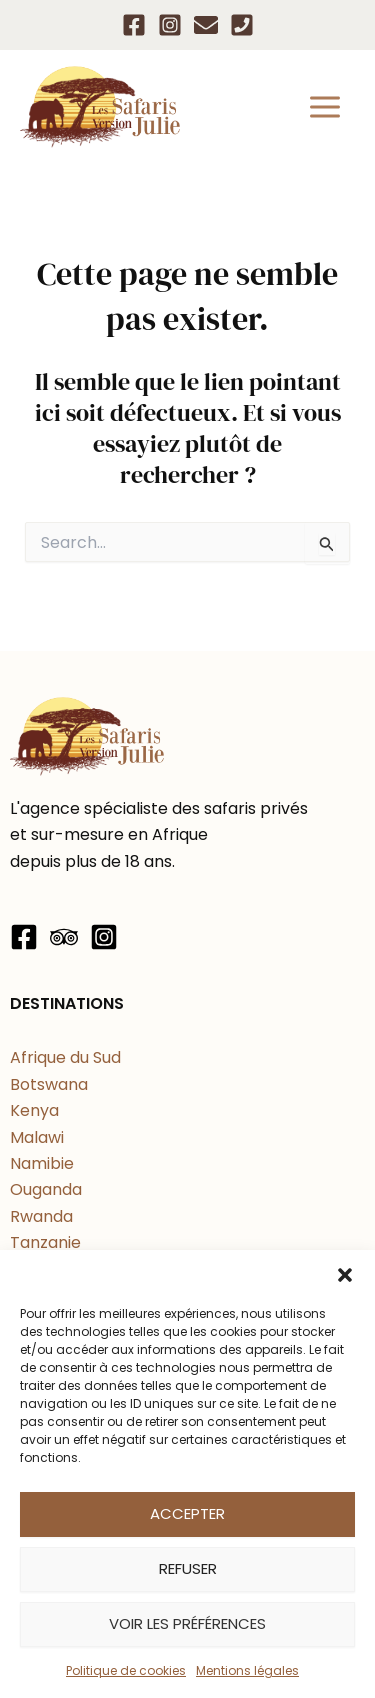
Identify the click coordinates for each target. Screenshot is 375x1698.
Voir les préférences (187, 1623)
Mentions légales (247, 1670)
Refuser (188, 1568)
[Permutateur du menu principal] (325, 107)
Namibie (42, 1163)
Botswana (49, 1084)
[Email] (206, 25)
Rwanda (41, 1216)
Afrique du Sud (65, 1057)
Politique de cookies (126, 1670)
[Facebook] (134, 25)
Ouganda (46, 1189)
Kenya (34, 1110)
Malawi (37, 1137)
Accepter (187, 1513)
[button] (345, 1275)
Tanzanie (45, 1242)
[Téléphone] (242, 25)
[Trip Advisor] (64, 937)
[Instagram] (170, 25)
